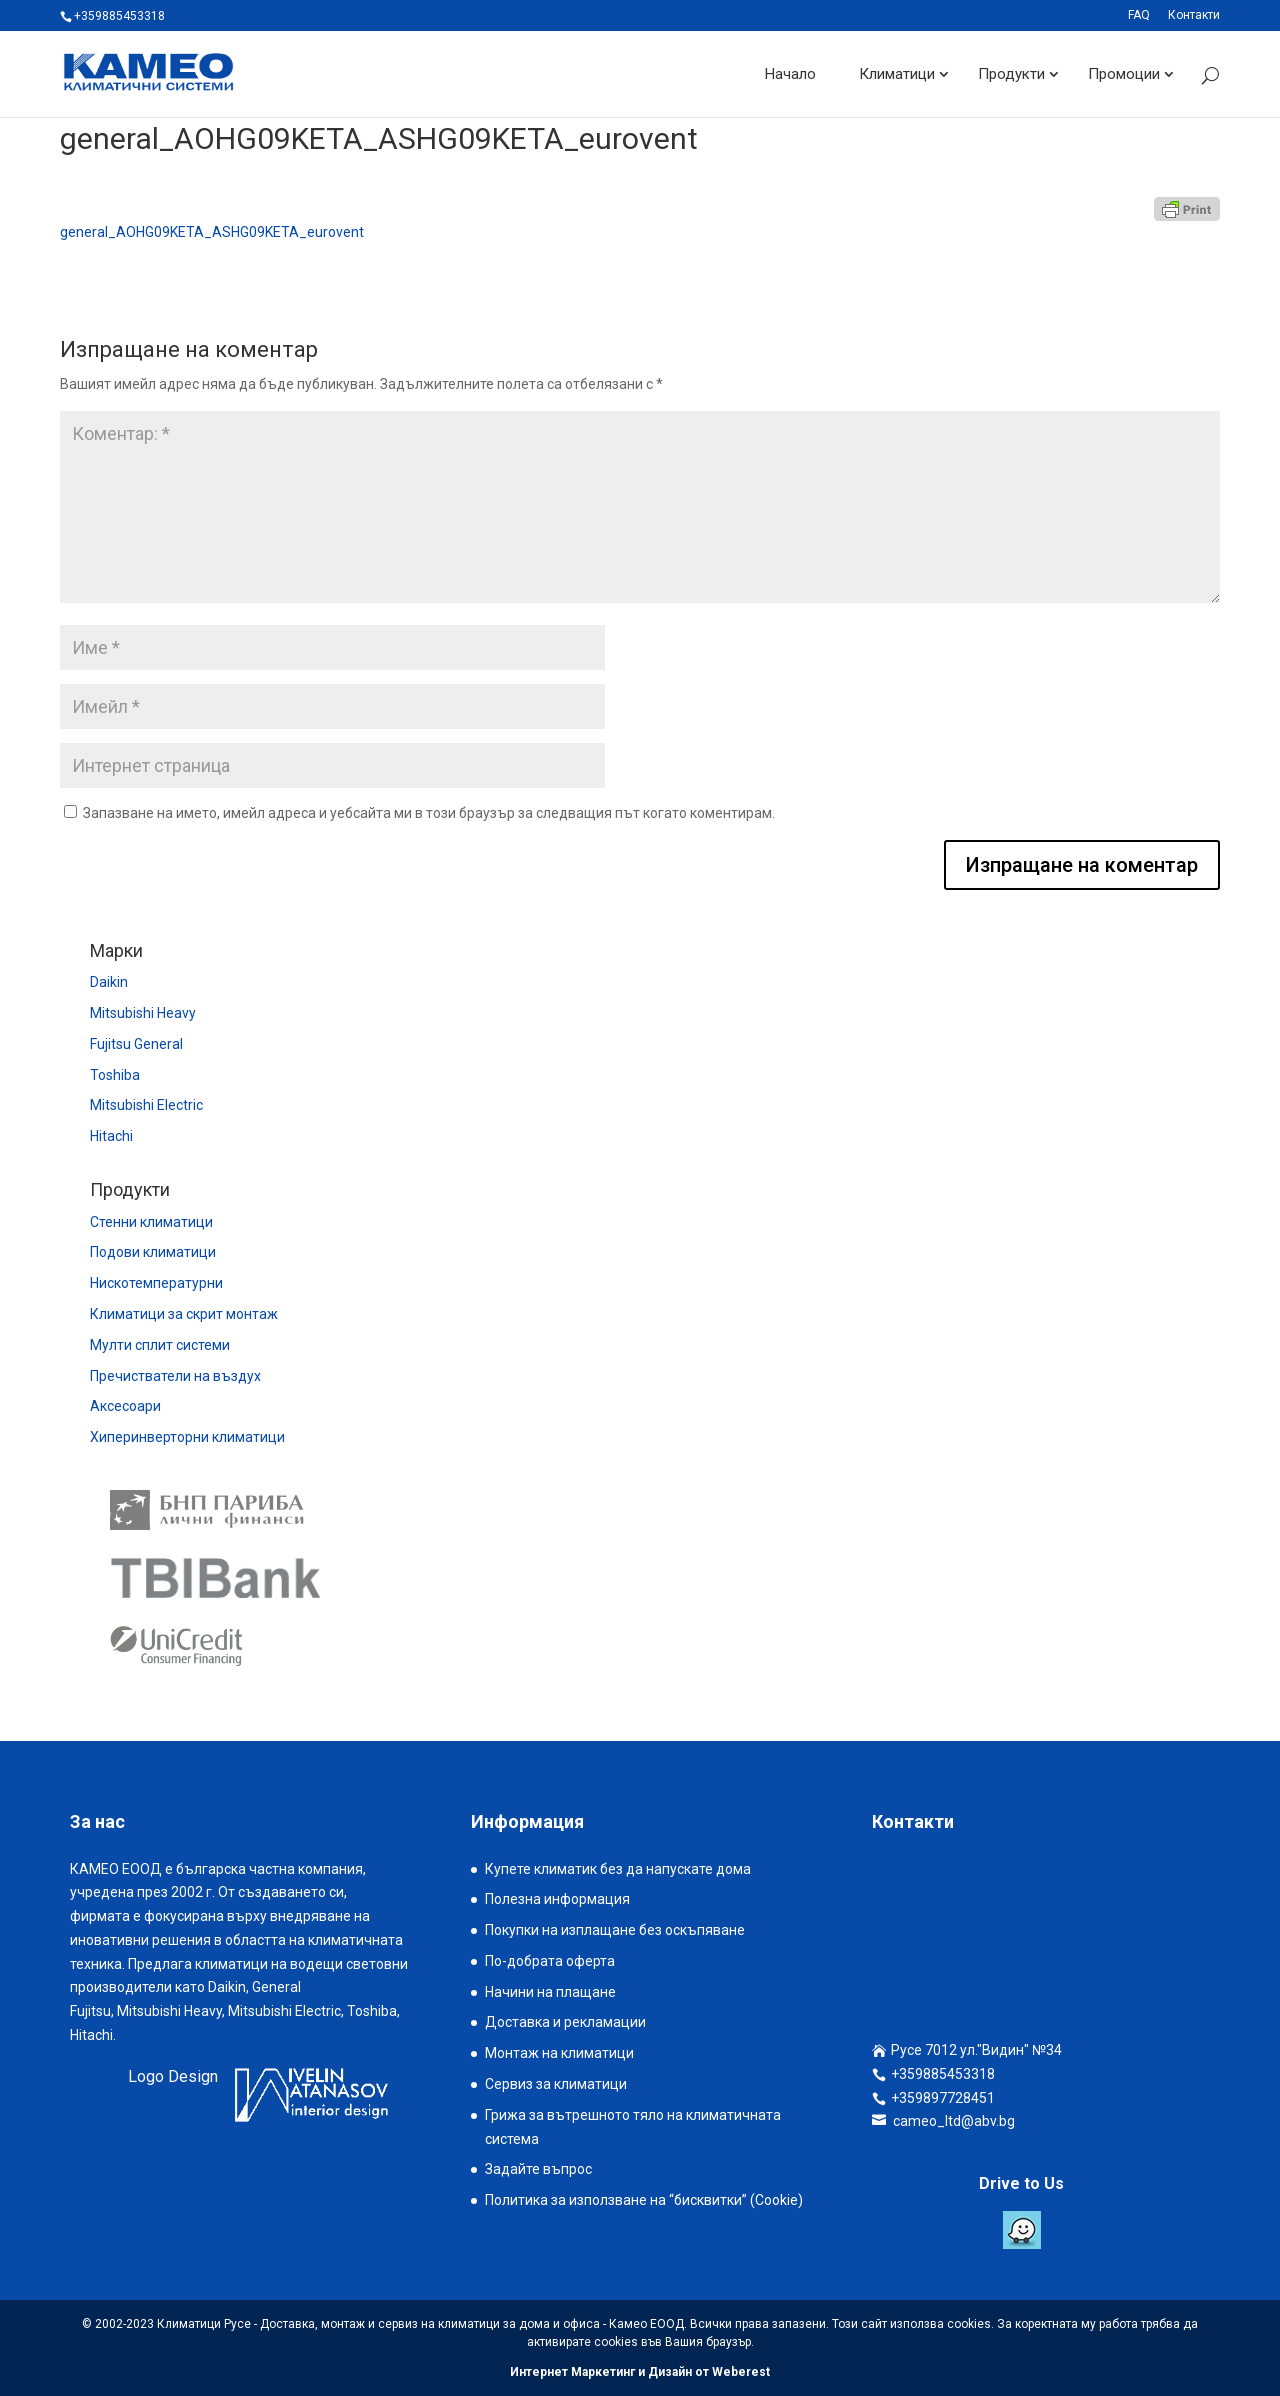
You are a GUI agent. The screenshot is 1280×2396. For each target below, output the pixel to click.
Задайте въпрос (538, 2169)
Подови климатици (153, 1252)
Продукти (1011, 74)
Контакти (1194, 15)
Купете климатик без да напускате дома (618, 1869)
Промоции (1124, 74)
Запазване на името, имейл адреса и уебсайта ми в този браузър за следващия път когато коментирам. (429, 813)
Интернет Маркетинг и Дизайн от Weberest (640, 2372)
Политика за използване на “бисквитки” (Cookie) (644, 2200)
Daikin (109, 982)
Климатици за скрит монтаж (184, 1314)
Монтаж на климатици (559, 2053)
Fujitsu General (136, 1044)
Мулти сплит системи (160, 1345)
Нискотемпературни (156, 1283)
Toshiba (115, 1075)
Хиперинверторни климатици (187, 1437)
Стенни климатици (151, 1222)
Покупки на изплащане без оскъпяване (615, 1930)
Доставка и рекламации (565, 2022)
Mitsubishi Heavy (143, 1013)
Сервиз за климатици (556, 2084)
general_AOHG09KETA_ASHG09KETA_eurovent (212, 232)
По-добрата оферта (550, 1961)
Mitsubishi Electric (146, 1105)
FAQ (1139, 15)
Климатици (897, 74)
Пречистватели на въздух (175, 1376)
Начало (790, 74)
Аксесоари (125, 1406)
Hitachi (111, 1136)
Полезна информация (557, 1899)
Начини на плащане (550, 1992)
